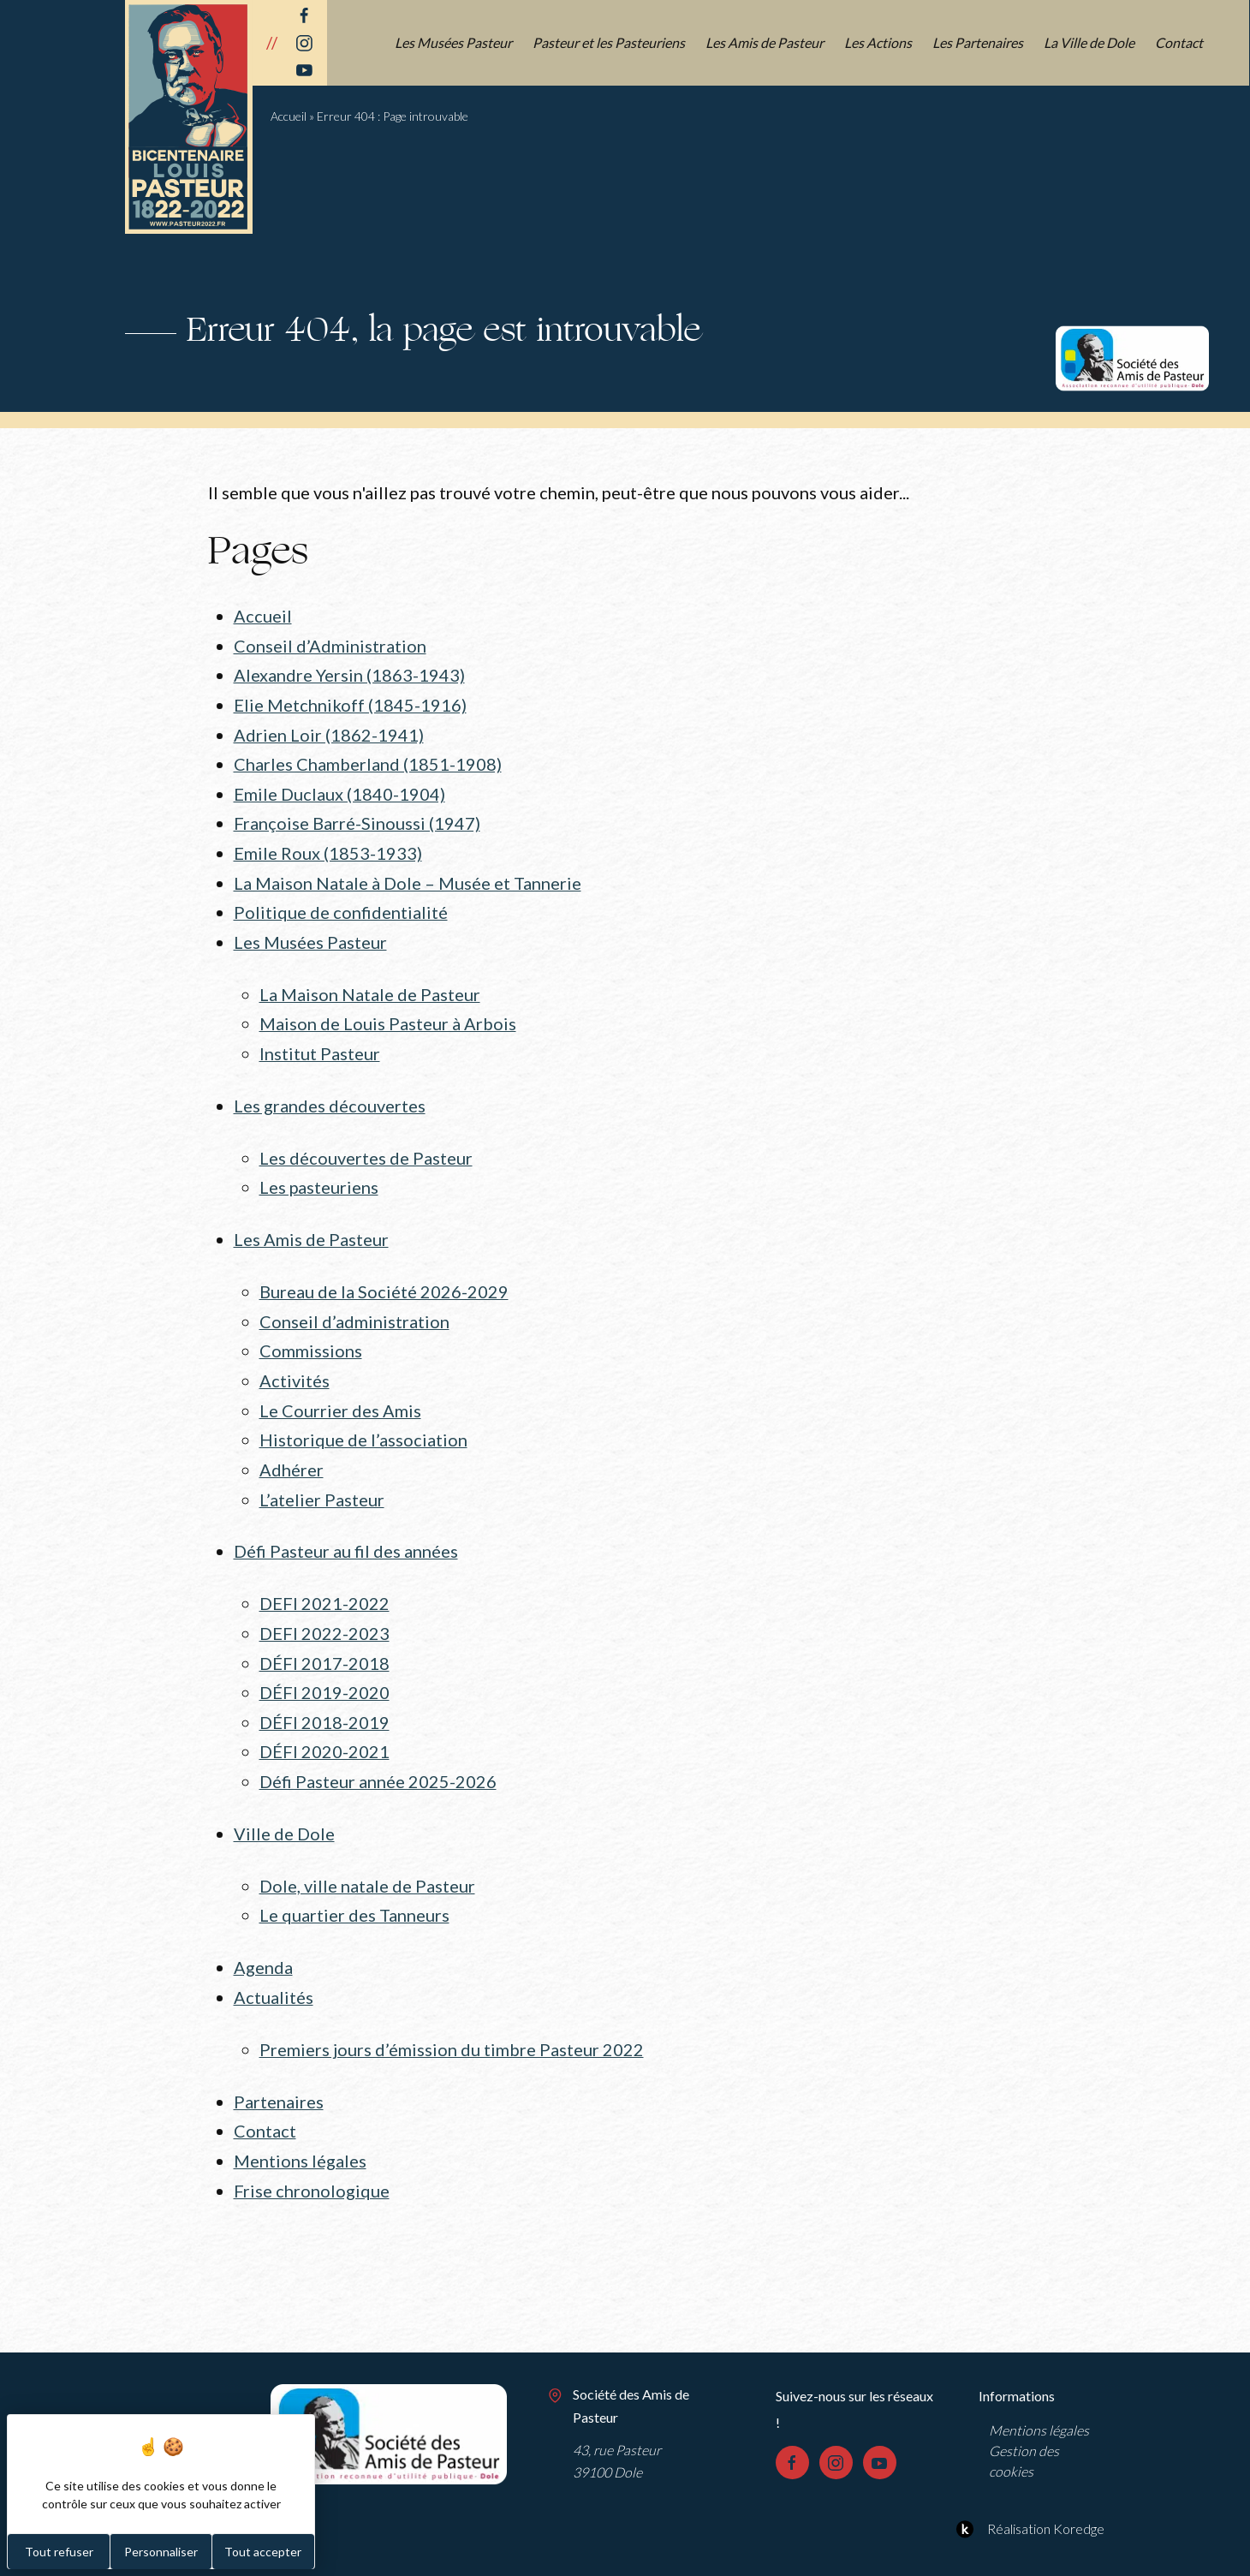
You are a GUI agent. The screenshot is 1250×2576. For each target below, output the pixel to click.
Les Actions (879, 42)
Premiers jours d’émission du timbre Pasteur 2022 (451, 2019)
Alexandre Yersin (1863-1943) (349, 674)
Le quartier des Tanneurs (354, 1887)
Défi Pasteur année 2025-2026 (378, 1755)
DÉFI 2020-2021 (324, 1727)
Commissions (310, 1335)
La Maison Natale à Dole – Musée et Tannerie (407, 876)
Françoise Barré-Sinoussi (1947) (357, 818)
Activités (294, 1364)
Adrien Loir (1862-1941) (329, 731)
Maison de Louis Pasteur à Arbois (387, 1014)
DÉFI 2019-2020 (324, 1669)
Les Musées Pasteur (454, 42)
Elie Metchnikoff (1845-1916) (350, 702)
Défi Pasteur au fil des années (346, 1531)
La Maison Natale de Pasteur (369, 985)
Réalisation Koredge (1027, 2494)
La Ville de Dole (1090, 42)
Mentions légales (300, 2128)
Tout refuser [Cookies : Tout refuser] (59, 2551)
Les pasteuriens (319, 1175)
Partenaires (279, 2070)
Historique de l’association (363, 1421)
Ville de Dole (284, 1807)
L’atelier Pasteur (321, 1480)
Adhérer (291, 1450)
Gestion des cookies (1024, 2426)
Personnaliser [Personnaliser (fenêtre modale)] (161, 2551)
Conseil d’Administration (330, 645)
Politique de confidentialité (341, 905)
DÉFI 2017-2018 (324, 1640)
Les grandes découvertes (330, 1094)
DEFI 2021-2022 (324, 1582)
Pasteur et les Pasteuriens (609, 42)
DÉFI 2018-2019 (324, 1698)
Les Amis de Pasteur (765, 42)
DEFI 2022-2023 (324, 1611)
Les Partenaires (978, 42)
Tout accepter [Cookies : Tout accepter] (262, 2551)
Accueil (289, 116)
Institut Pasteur (319, 1043)
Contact (1180, 42)
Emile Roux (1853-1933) (328, 847)
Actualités (273, 1968)
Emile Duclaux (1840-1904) (339, 789)
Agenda (263, 1939)
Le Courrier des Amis (340, 1393)
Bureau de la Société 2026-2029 (384, 1277)
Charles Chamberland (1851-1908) (368, 760)
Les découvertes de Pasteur (366, 1146)
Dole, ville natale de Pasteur (367, 1858)
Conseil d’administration (354, 1306)
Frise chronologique (312, 2157)
